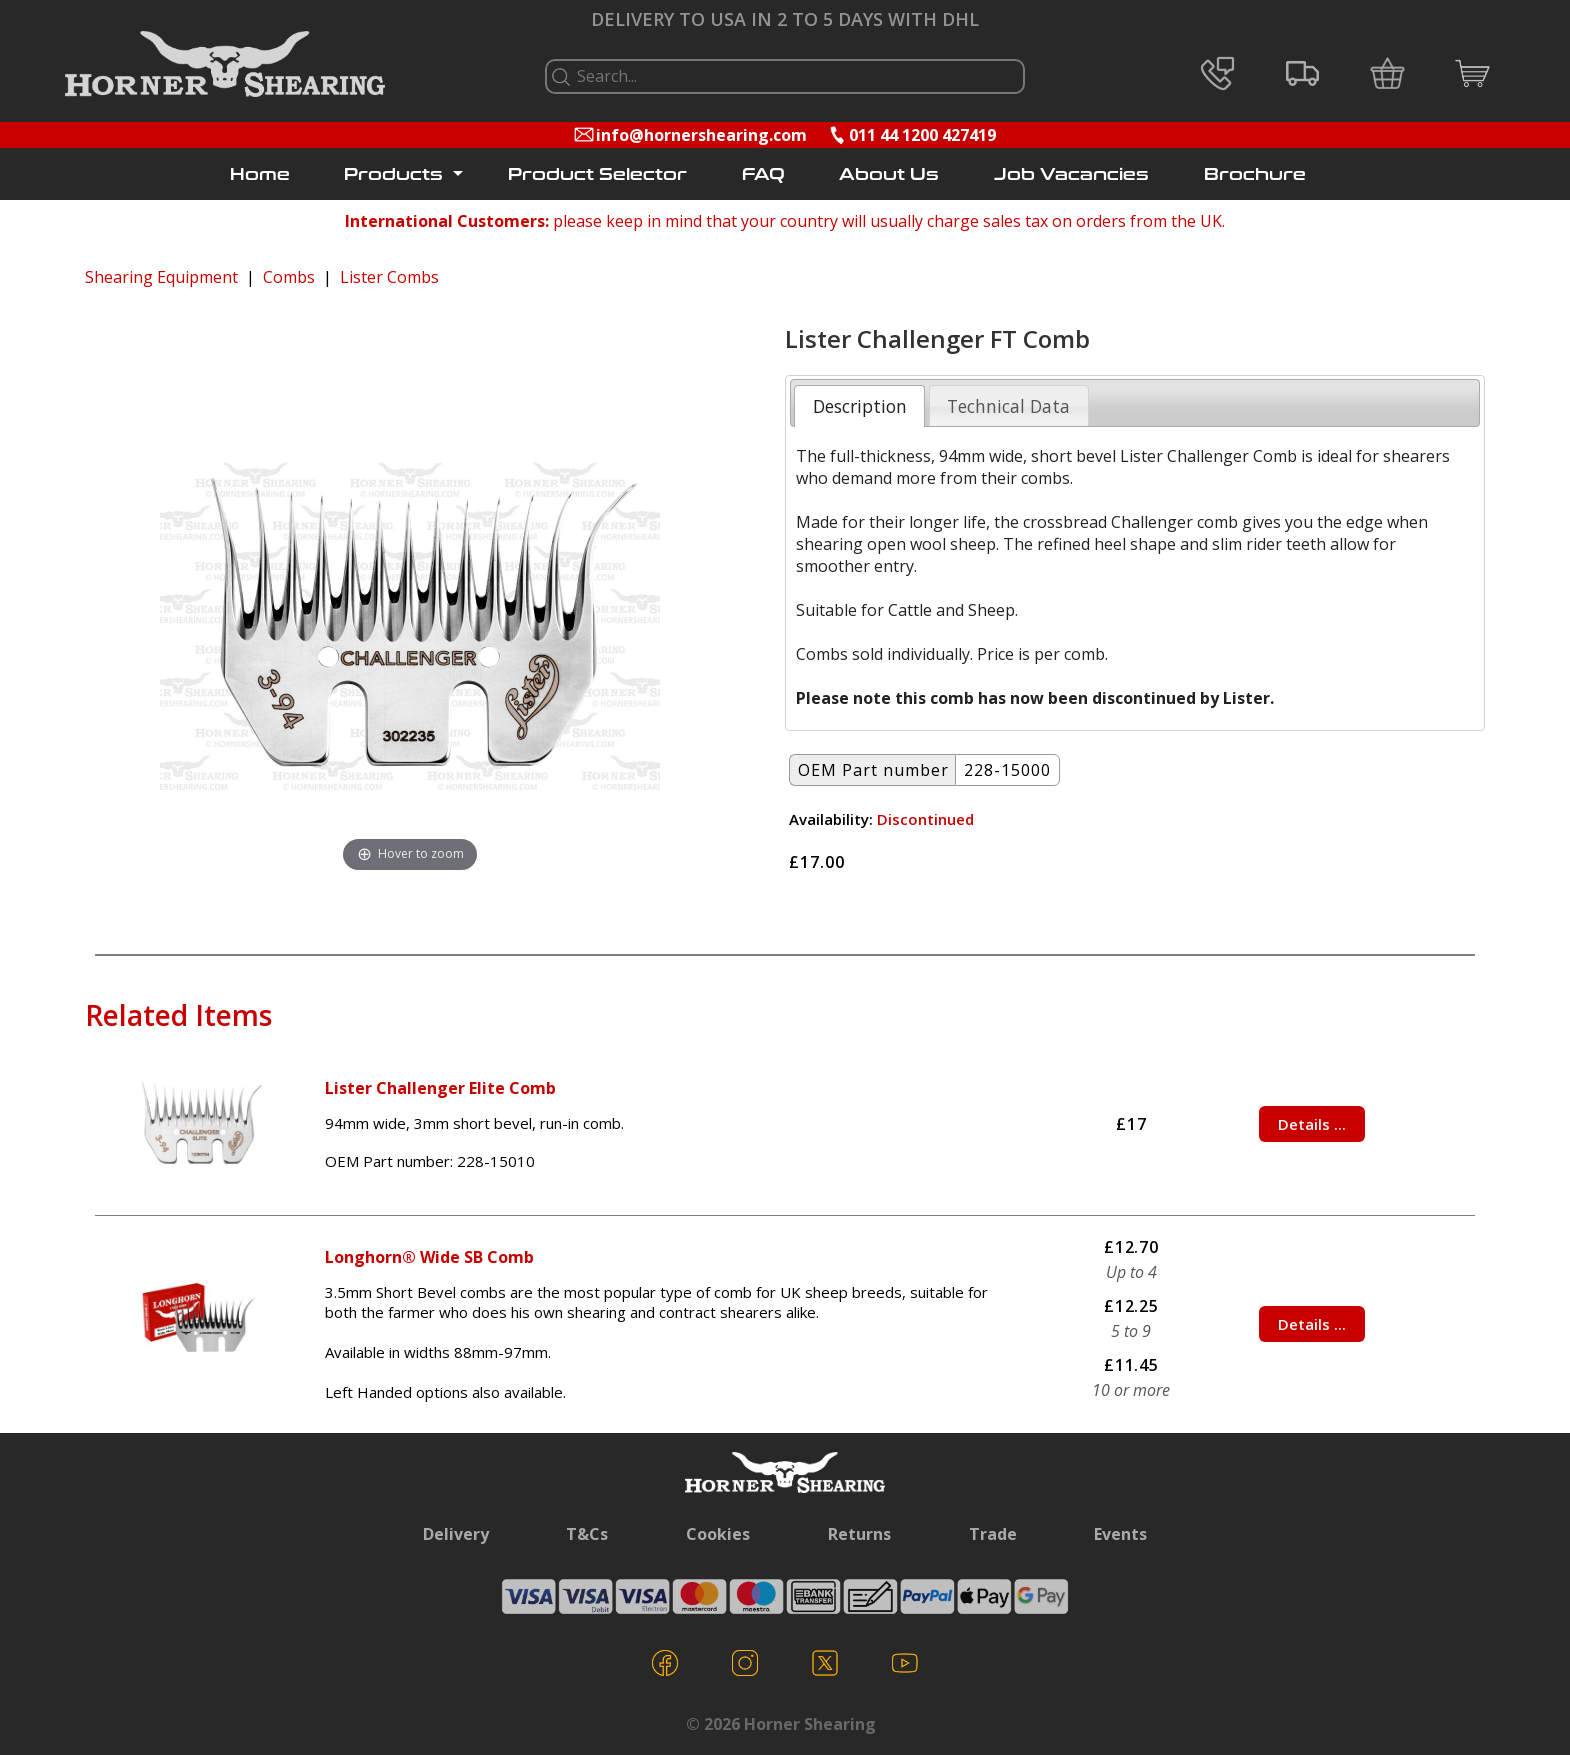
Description (860, 406)
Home (260, 174)
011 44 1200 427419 (922, 135)
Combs (289, 277)
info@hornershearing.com (701, 135)
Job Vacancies (1071, 174)
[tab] (859, 406)
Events (1120, 1534)
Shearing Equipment (161, 277)
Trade (993, 1534)
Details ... (1312, 1124)
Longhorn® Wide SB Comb (429, 1257)
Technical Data (1008, 406)
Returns (859, 1534)
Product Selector (597, 174)
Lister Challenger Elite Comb (440, 1088)
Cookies (718, 1534)
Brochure (1255, 174)
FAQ (763, 174)
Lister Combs (389, 277)
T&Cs (587, 1534)
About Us (889, 174)
